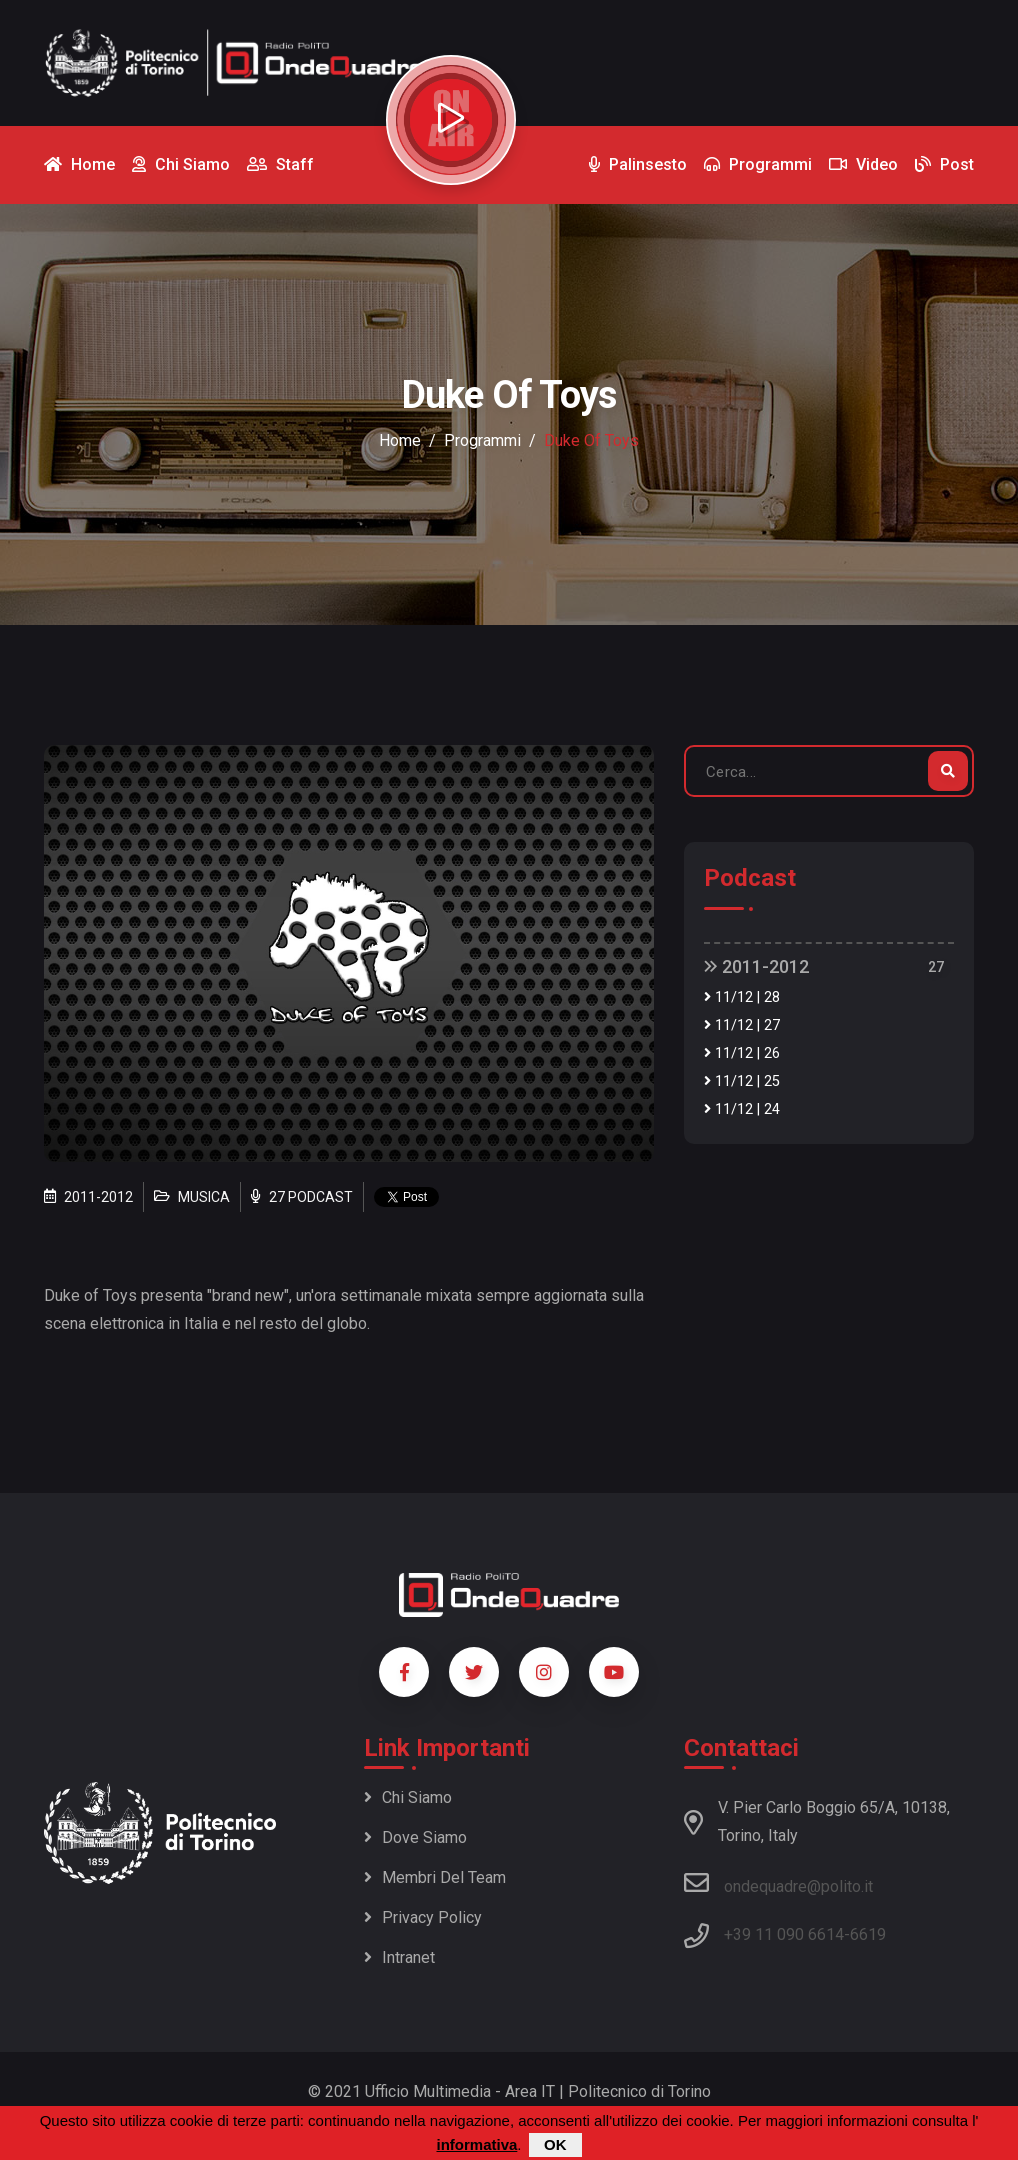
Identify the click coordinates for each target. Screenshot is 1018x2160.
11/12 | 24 (742, 1109)
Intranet (399, 1957)
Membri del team (435, 1877)
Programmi (482, 440)
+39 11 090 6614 (784, 1934)
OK (555, 2144)
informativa (476, 2144)
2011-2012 (756, 966)
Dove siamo (415, 1837)
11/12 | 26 (742, 1053)
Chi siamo (408, 1797)
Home (400, 440)
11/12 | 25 (742, 1081)
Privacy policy (423, 1917)
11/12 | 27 (742, 1025)
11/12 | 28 (742, 997)
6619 (868, 1934)
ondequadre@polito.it (778, 1883)
